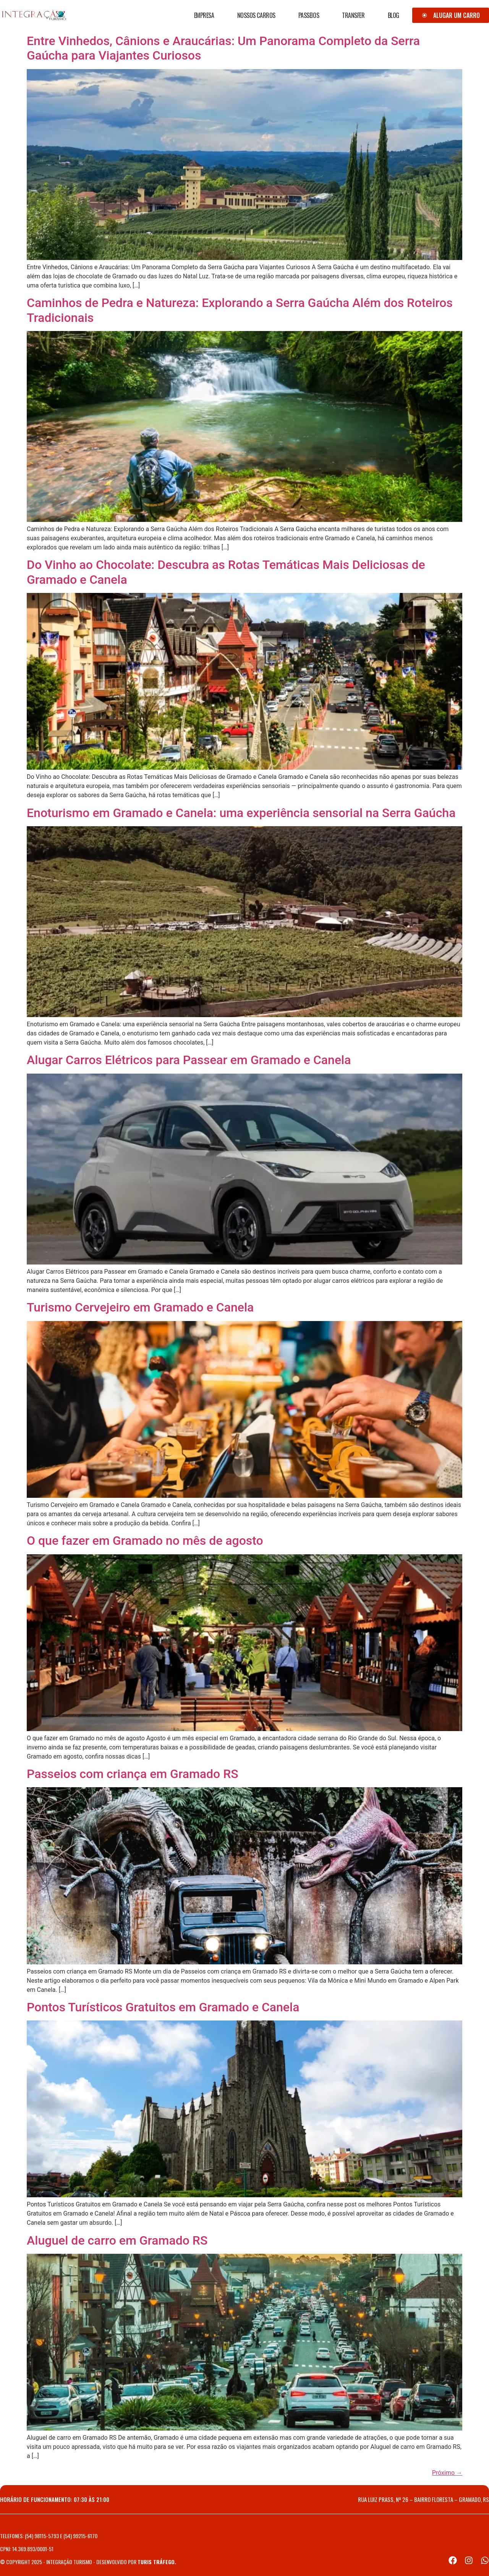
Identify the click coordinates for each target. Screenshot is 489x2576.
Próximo (447, 2472)
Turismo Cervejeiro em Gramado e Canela (140, 1307)
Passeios (308, 15)
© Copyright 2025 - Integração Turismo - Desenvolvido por (88, 2562)
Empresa (204, 15)
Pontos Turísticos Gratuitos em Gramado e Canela (163, 2007)
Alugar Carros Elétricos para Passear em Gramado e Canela (189, 1060)
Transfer (353, 15)
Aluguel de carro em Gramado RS (117, 2240)
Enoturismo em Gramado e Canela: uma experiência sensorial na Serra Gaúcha (241, 813)
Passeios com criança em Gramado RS (132, 1774)
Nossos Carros (256, 15)
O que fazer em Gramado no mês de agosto (145, 1540)
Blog (393, 15)
